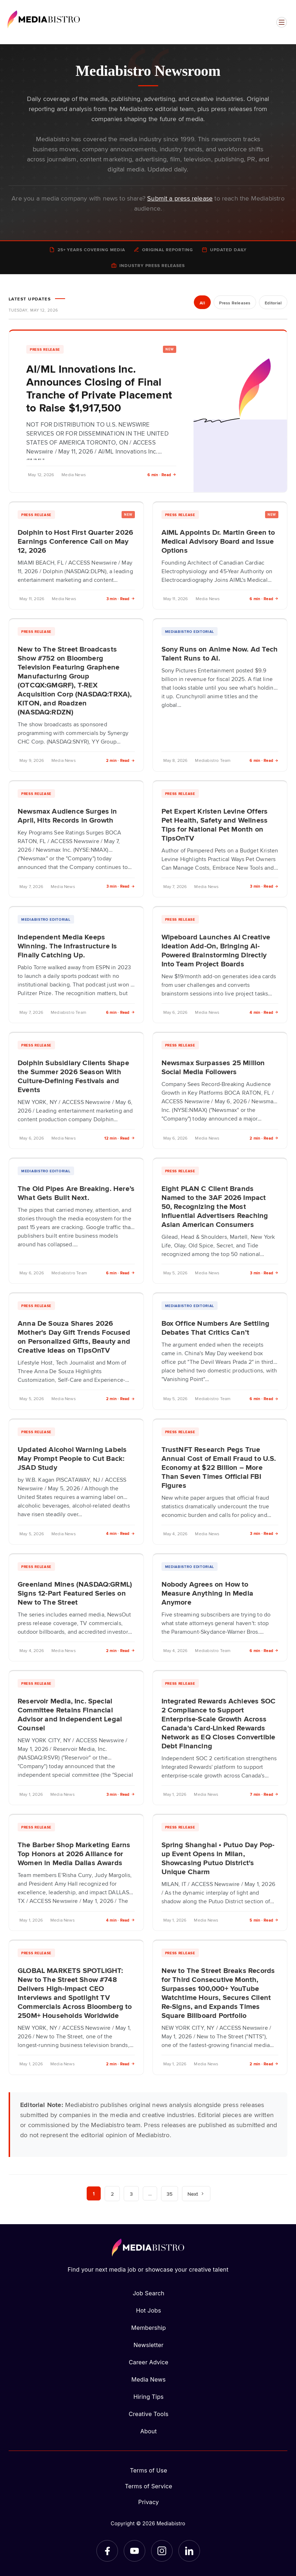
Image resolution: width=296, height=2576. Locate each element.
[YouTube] (134, 2551)
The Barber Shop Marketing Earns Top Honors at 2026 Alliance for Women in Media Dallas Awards (74, 1853)
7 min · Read (264, 1794)
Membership (148, 2327)
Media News (148, 2379)
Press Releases (233, 303)
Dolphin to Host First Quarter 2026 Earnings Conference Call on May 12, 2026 (75, 540)
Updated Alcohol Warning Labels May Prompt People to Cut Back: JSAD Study (72, 1458)
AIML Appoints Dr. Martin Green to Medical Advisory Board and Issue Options (218, 540)
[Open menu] (281, 22)
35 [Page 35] (170, 2193)
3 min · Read (120, 599)
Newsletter (148, 2345)
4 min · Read (264, 1012)
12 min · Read (119, 1138)
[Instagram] (162, 2551)
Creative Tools (149, 2414)
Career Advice (148, 2362)
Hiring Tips (148, 2396)
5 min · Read (264, 1920)
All (200, 303)
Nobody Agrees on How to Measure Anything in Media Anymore (207, 1592)
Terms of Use (148, 2470)
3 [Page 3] (131, 2193)
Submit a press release (180, 198)
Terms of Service (148, 2486)
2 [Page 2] (112, 2193)
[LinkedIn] (189, 2551)
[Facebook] (107, 2551)
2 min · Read (120, 760)
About (148, 2431)
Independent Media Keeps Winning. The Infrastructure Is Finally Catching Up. (67, 945)
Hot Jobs (148, 2310)
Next (197, 2193)
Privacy (148, 2502)
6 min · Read (161, 475)
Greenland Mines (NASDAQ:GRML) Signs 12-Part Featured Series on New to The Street (75, 1592)
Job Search (148, 2293)
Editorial (272, 303)
